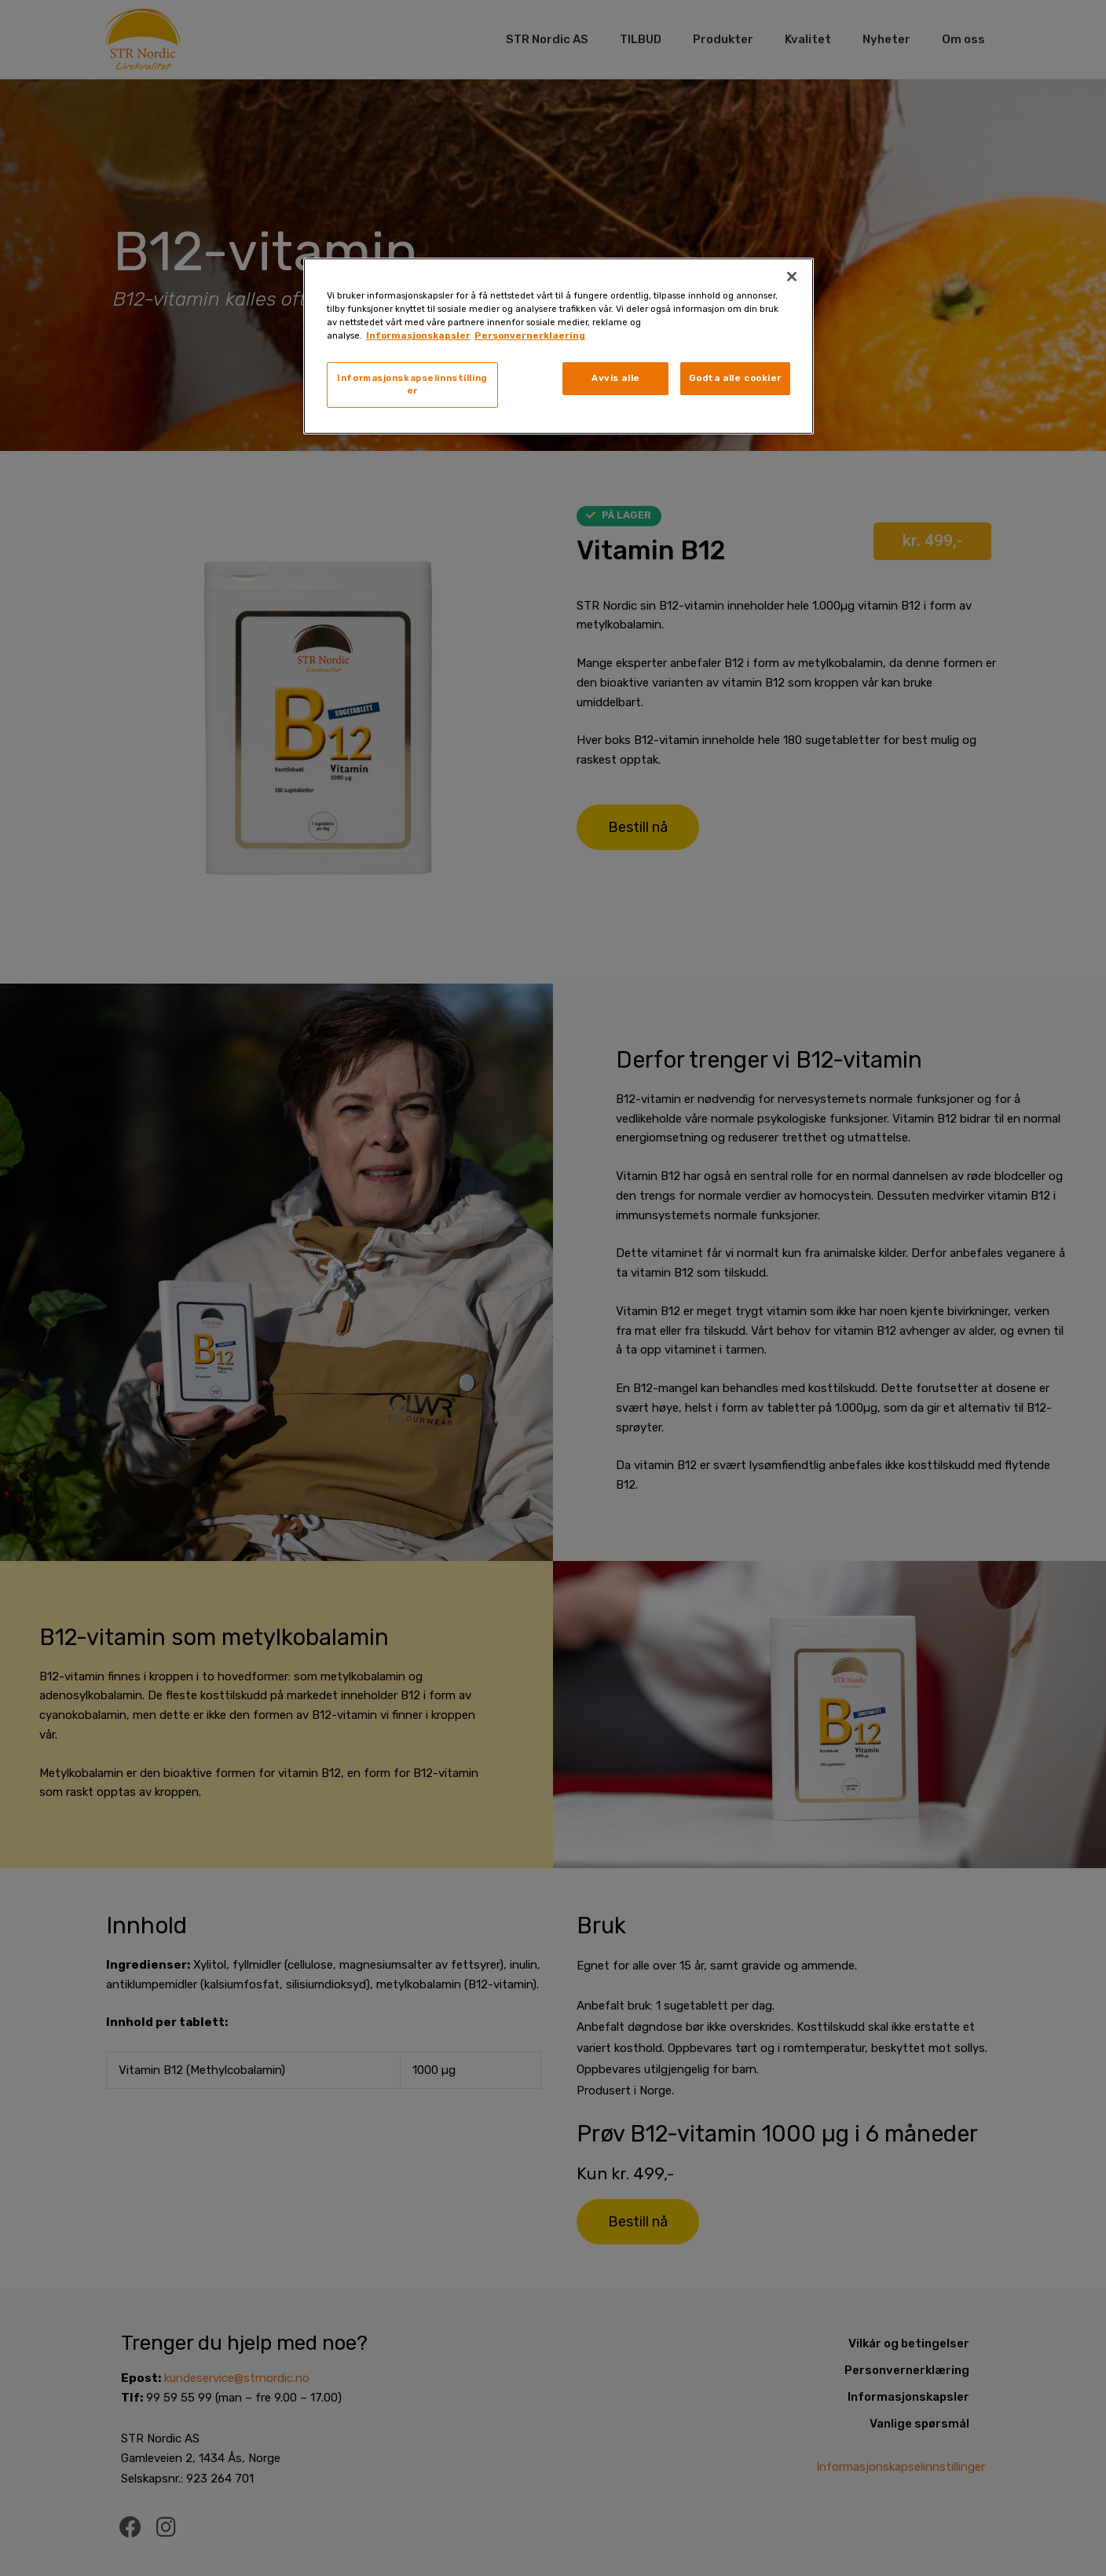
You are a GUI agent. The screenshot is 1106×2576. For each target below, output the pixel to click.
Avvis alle (615, 377)
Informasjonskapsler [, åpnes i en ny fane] (418, 335)
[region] (558, 346)
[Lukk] (792, 276)
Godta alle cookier (735, 377)
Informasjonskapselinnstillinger (412, 384)
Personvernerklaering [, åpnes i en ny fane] (529, 335)
